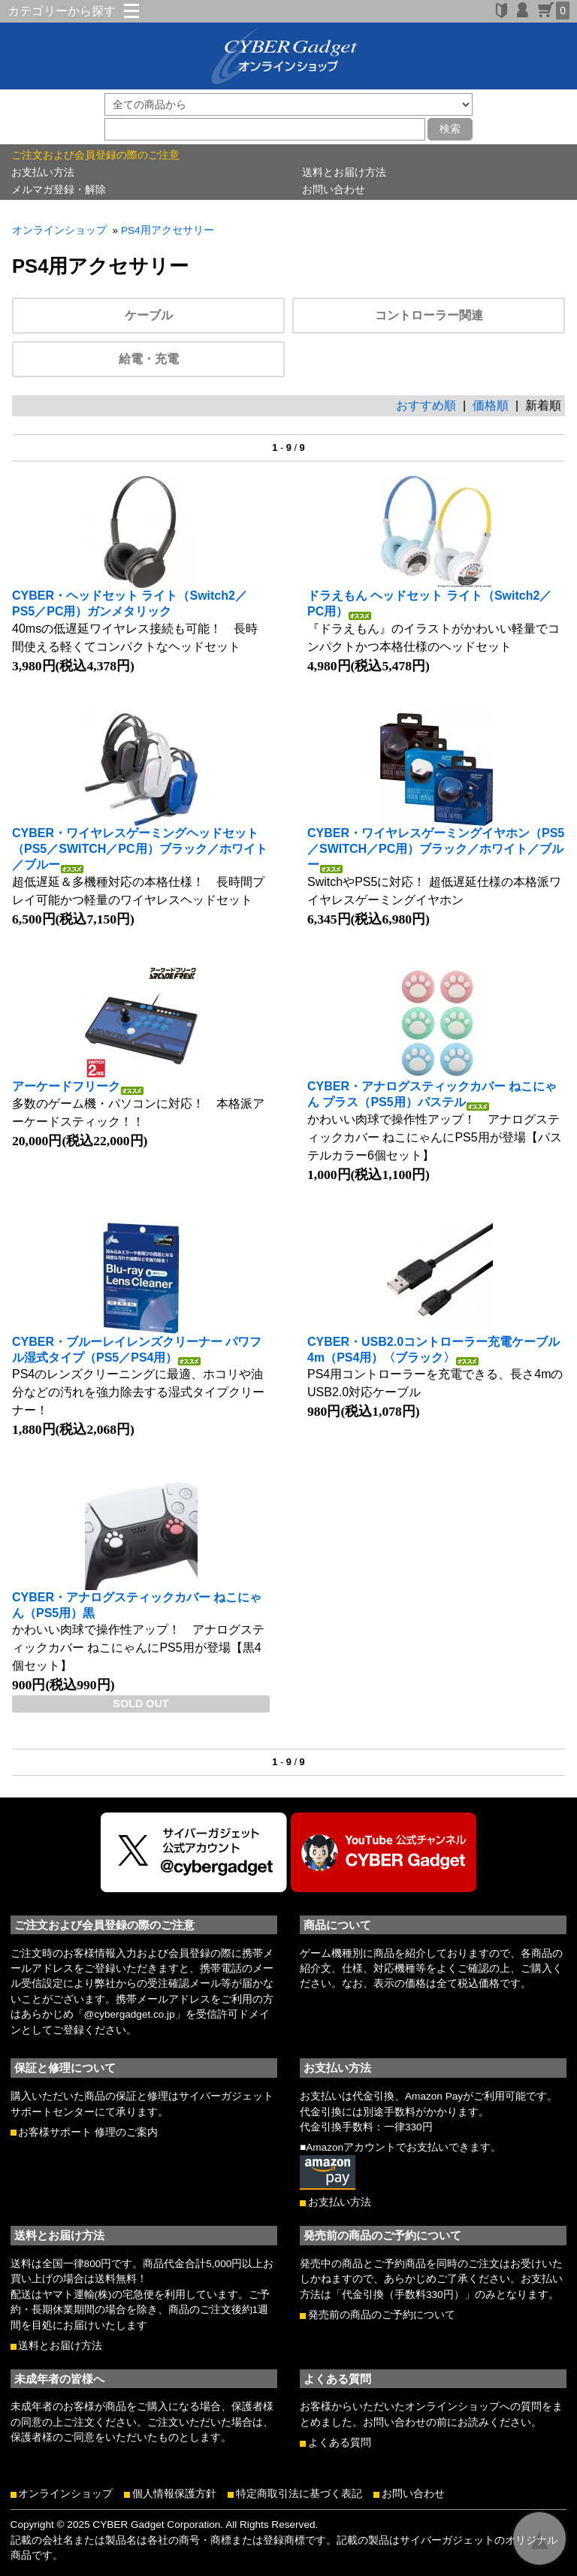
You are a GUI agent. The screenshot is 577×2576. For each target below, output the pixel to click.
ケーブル (149, 315)
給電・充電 (149, 358)
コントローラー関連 (429, 315)
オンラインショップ (59, 230)
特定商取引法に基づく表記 (299, 2493)
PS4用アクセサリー (167, 230)
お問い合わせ (333, 189)
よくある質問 (339, 2442)
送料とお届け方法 (344, 172)
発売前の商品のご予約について (381, 2315)
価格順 (491, 405)
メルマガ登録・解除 (58, 189)
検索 (450, 128)
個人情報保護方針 (174, 2493)
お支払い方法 (42, 172)
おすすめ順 (426, 405)
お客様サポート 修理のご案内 (88, 2132)
